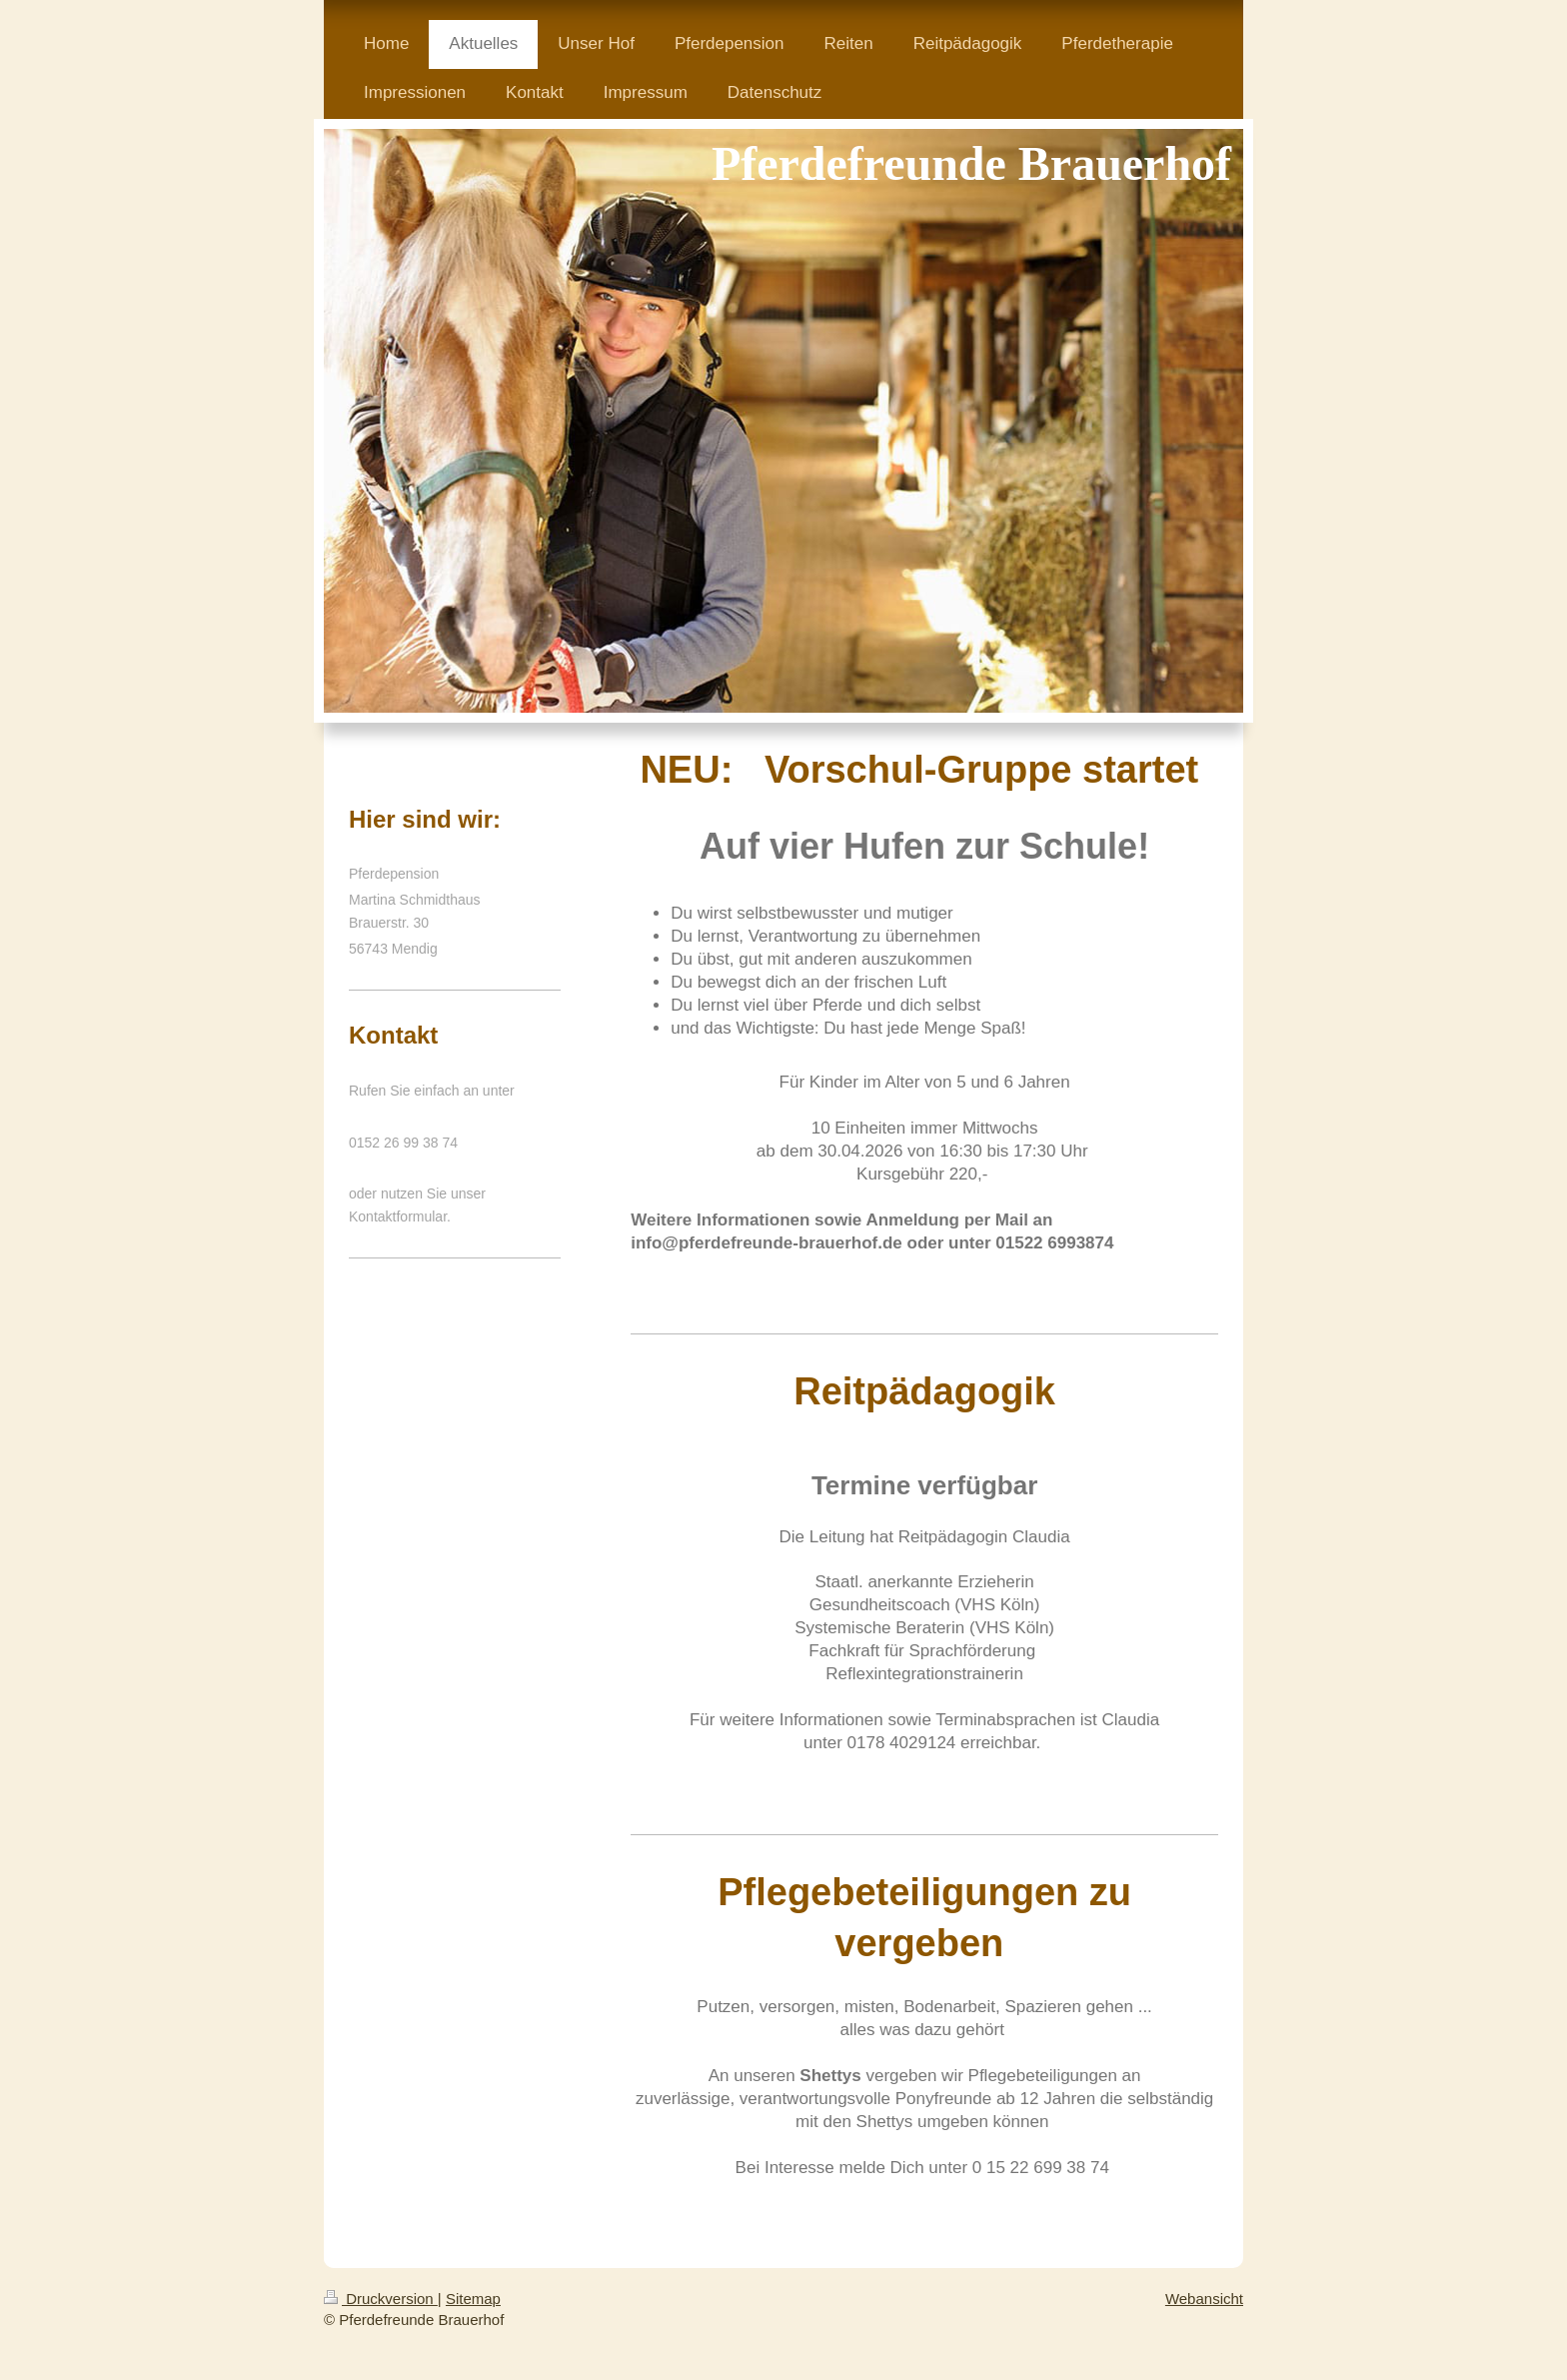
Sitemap (473, 2298)
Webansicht (1204, 2298)
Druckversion (381, 2298)
